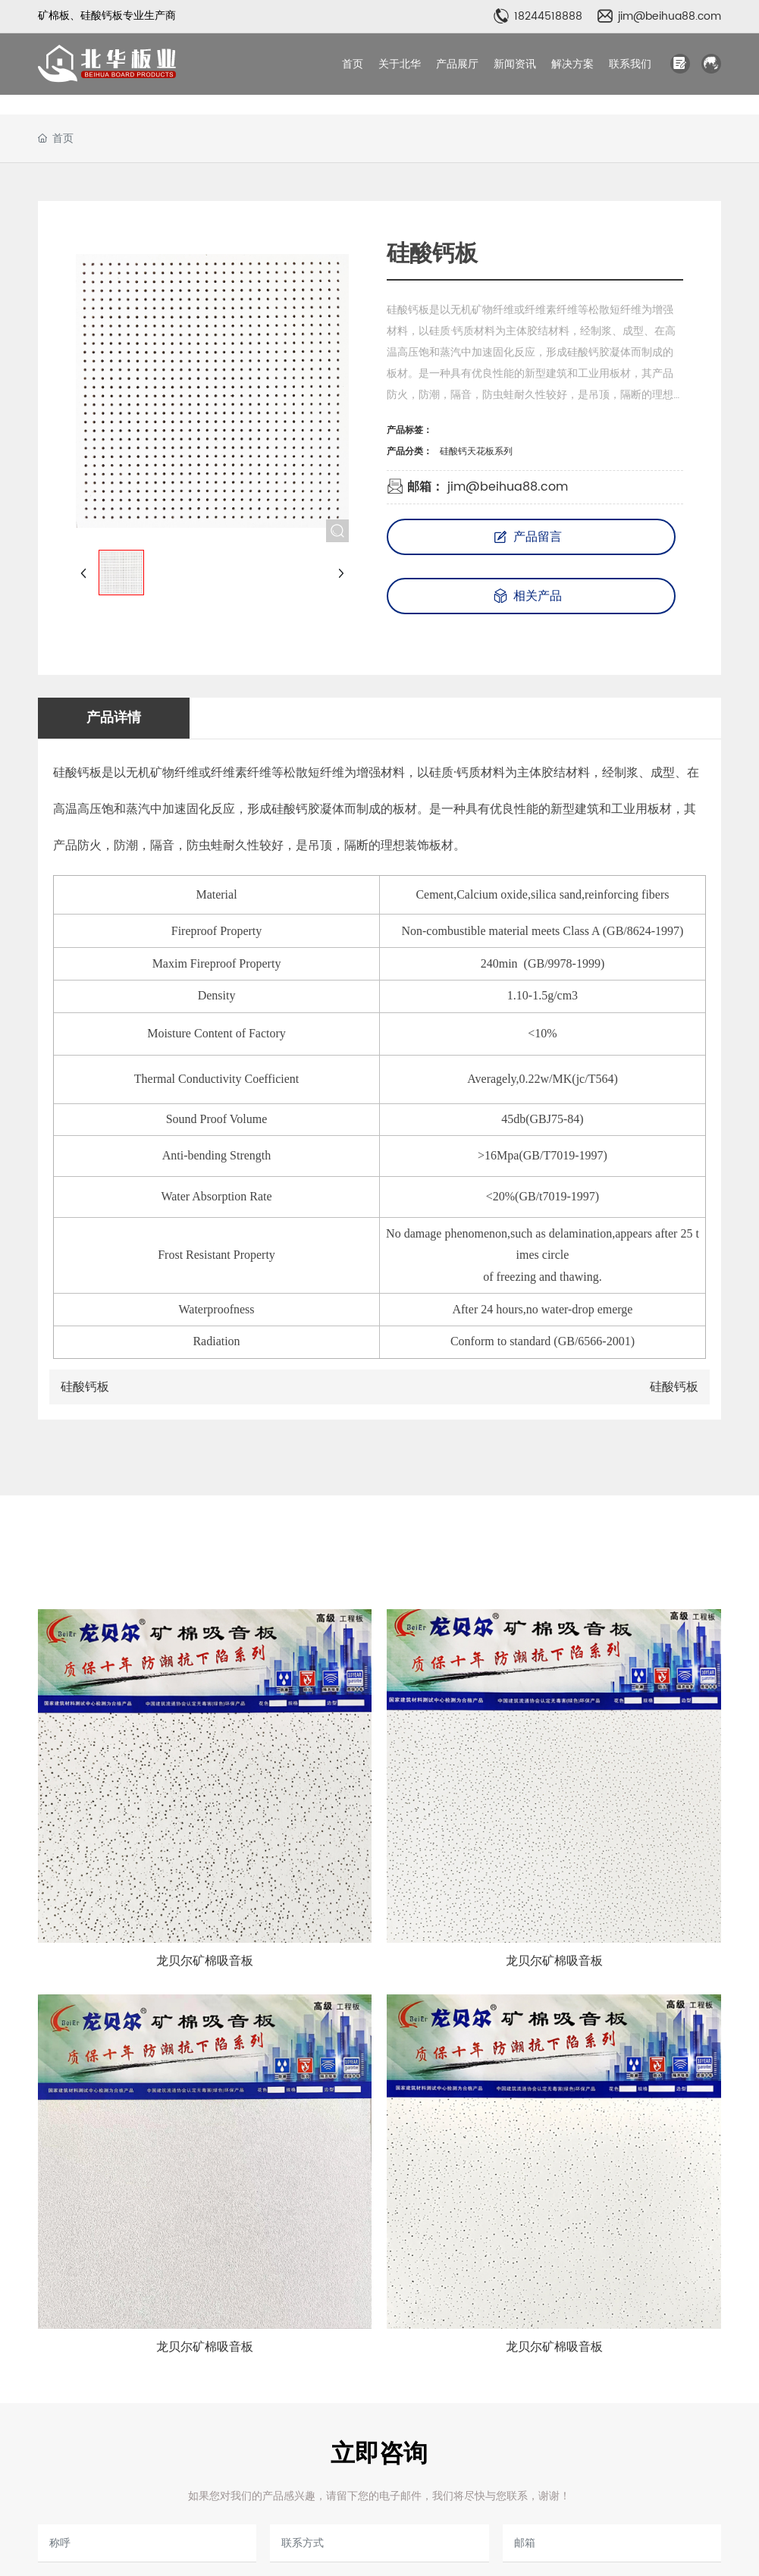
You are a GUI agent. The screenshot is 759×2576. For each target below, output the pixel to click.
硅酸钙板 (85, 1387)
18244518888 (548, 16)
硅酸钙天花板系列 (476, 451)
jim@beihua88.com (669, 16)
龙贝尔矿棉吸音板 (204, 1961)
